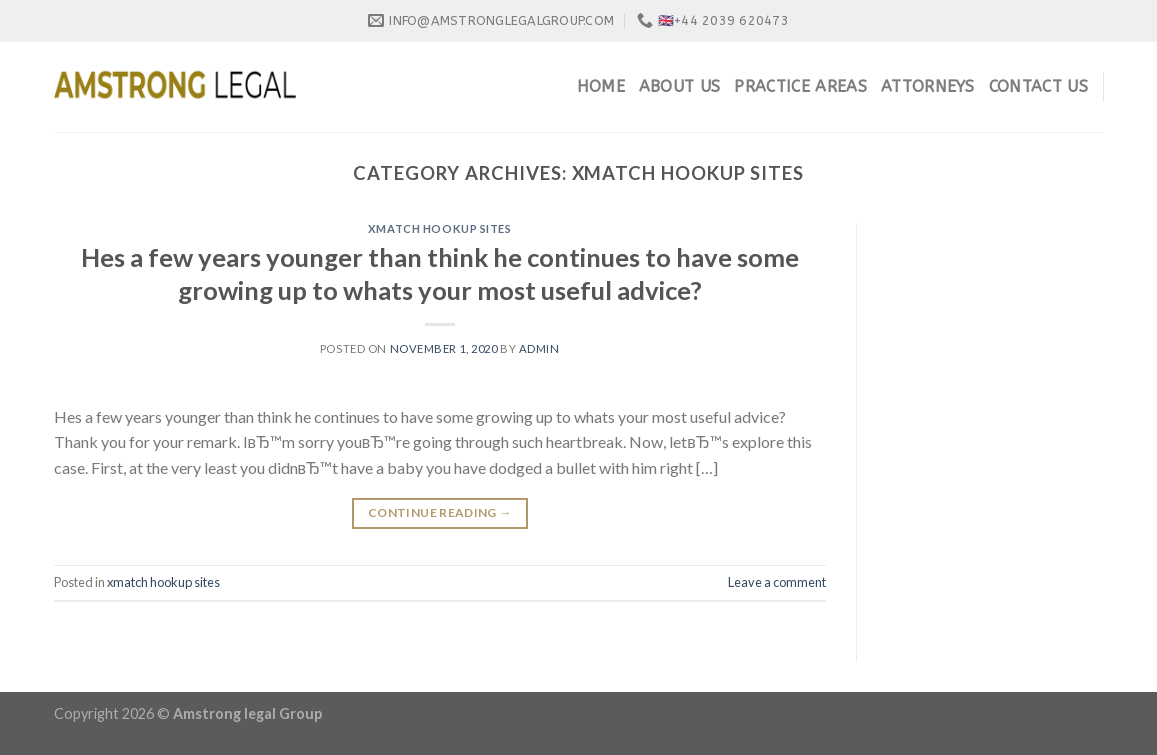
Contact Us (1038, 86)
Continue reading (440, 512)
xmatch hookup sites (440, 228)
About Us (680, 86)
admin (539, 348)
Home (601, 86)
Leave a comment (777, 582)
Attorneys (928, 86)
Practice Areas (800, 86)
